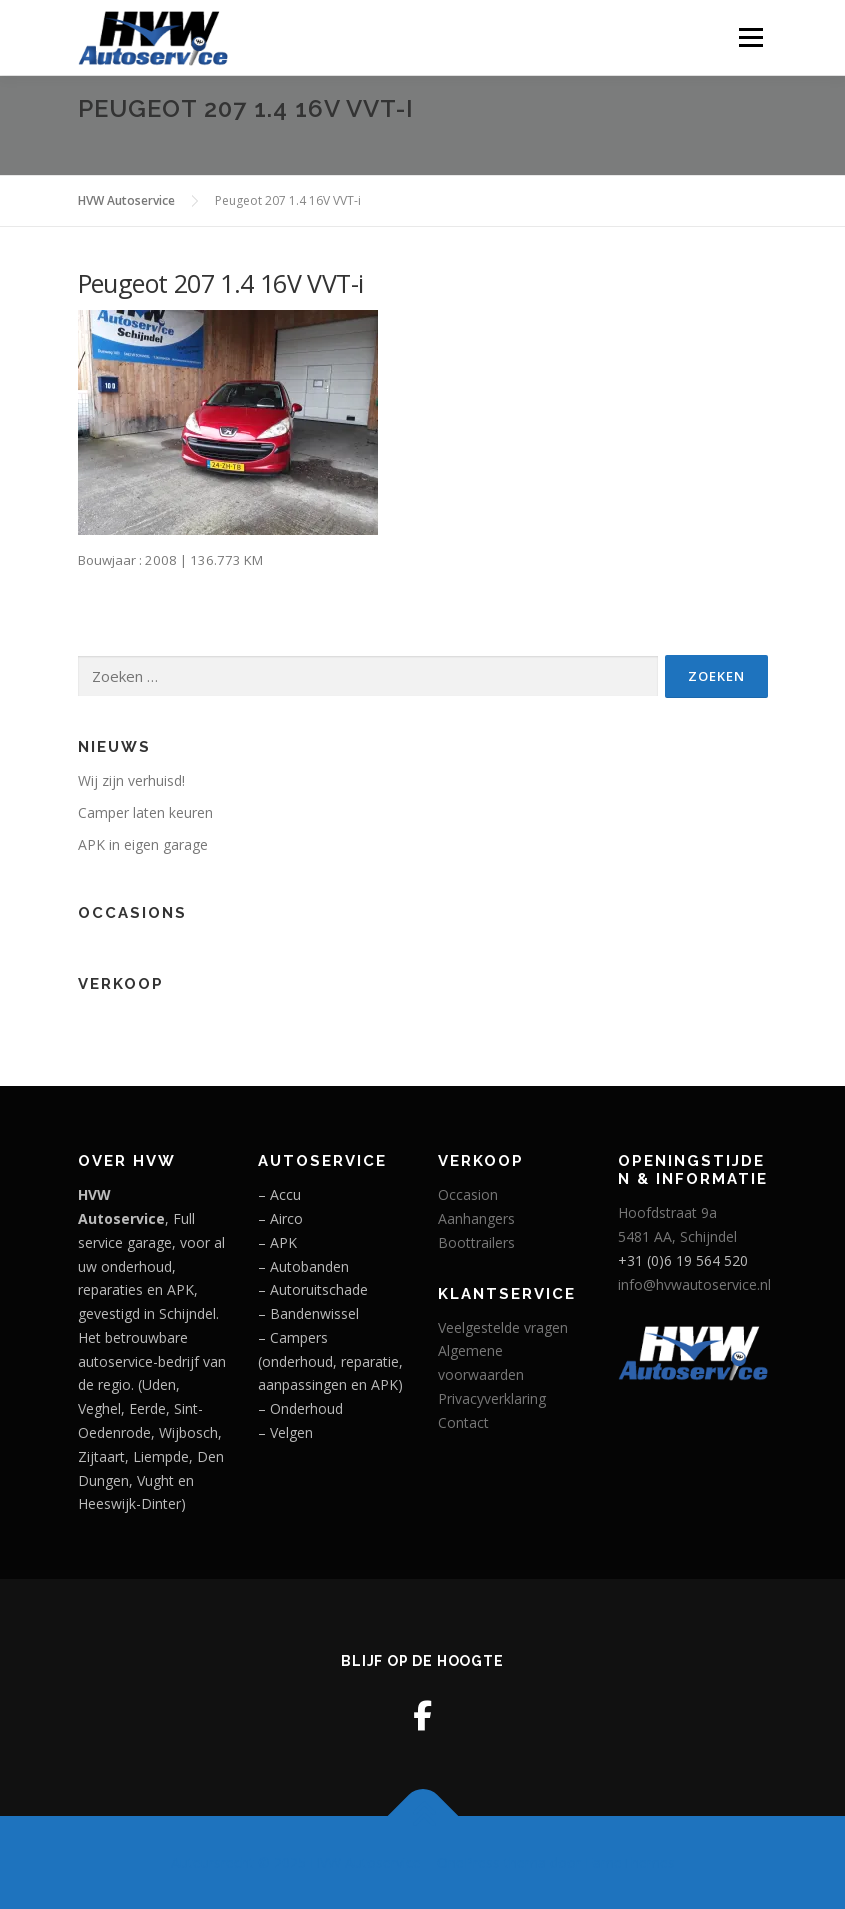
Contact (463, 1422)
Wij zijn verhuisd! (131, 780)
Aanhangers (476, 1218)
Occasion (468, 1194)
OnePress (468, 1862)
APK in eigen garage (143, 844)
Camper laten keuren (145, 812)
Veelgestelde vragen (503, 1327)
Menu (750, 37)
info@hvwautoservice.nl (694, 1284)
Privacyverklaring (492, 1398)
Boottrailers (476, 1242)
